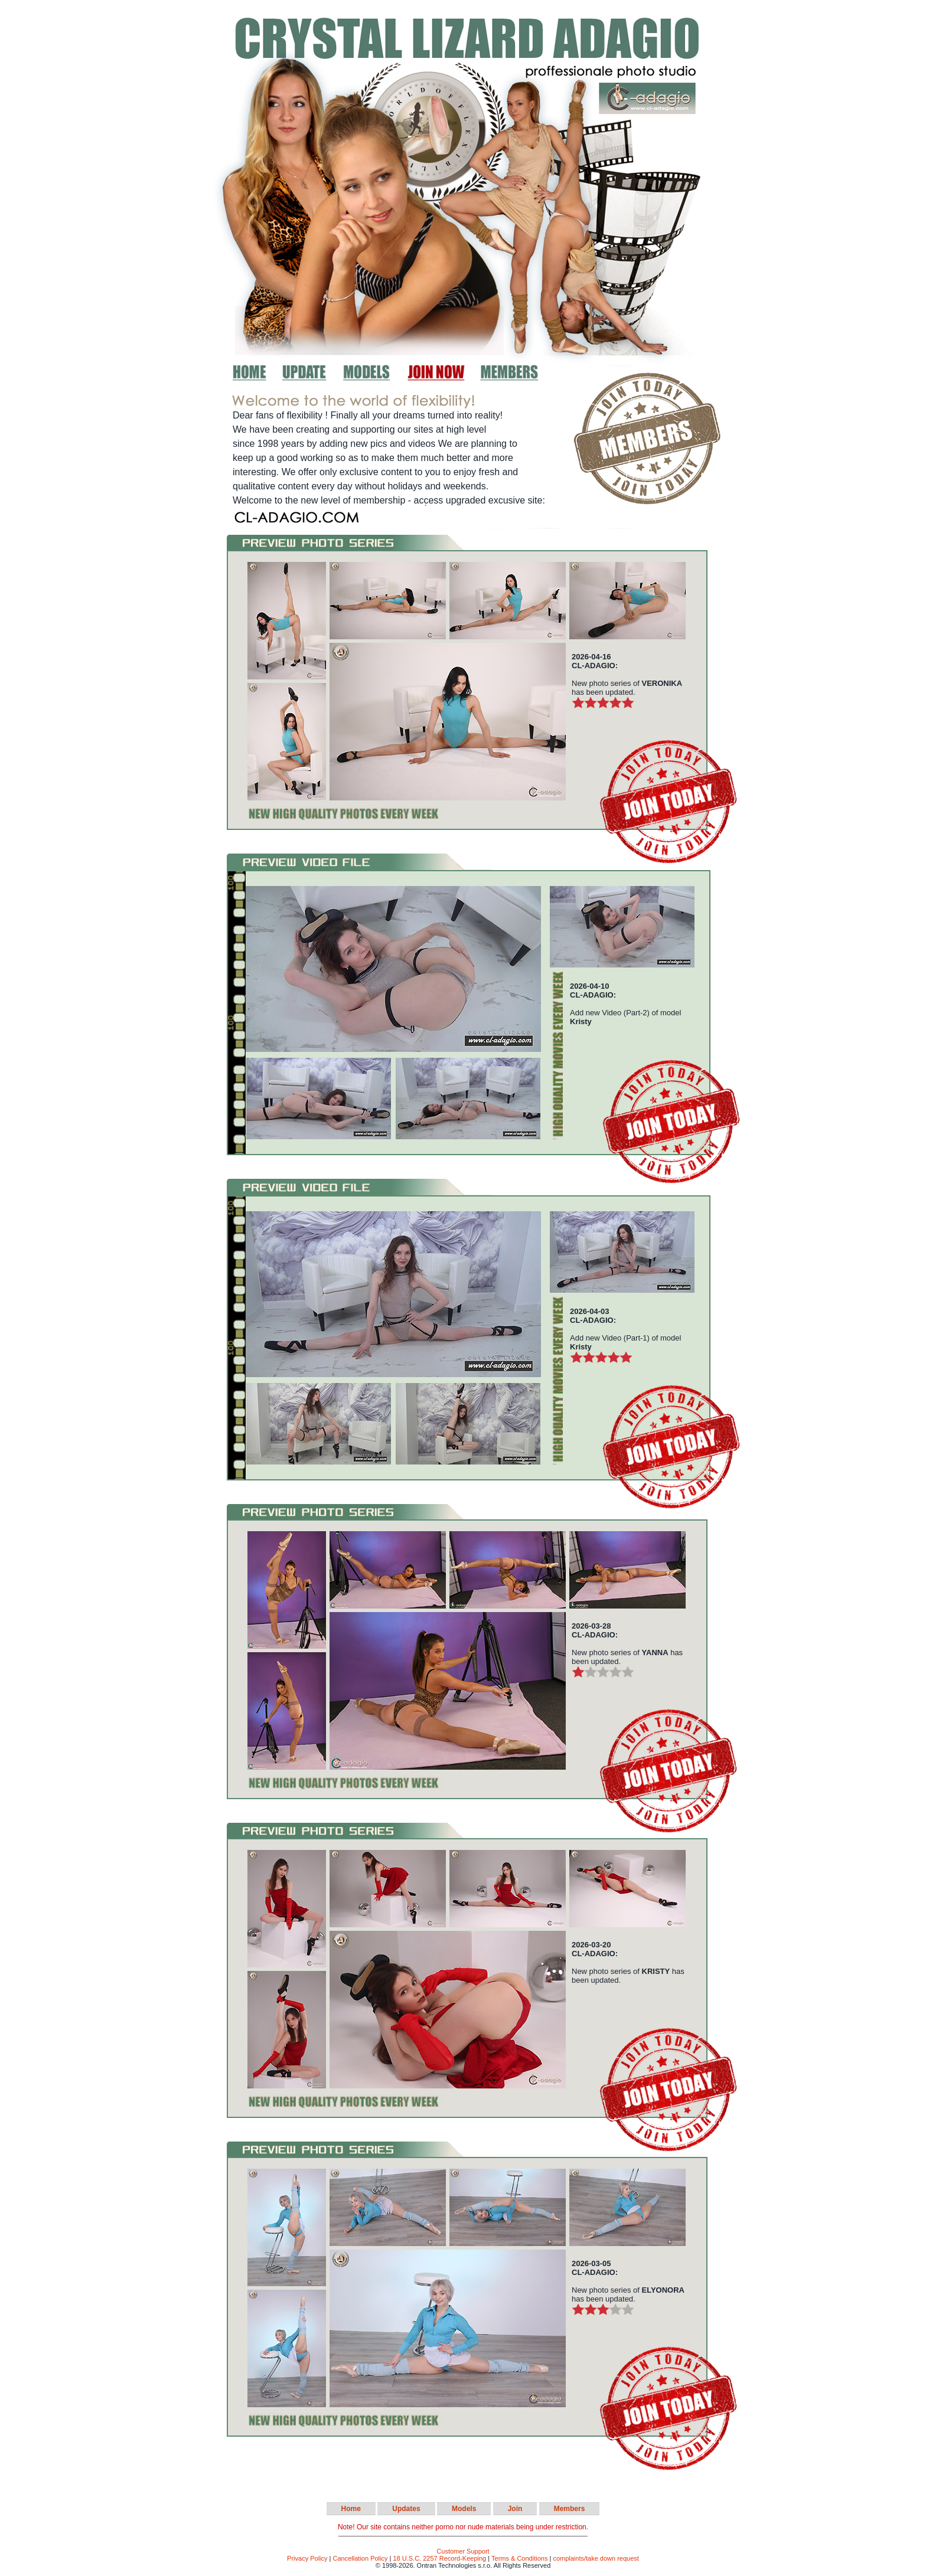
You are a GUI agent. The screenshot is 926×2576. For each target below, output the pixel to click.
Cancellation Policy (360, 2558)
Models (464, 2509)
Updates (406, 2509)
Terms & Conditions (519, 2558)
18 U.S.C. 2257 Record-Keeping (439, 2558)
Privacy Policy (307, 2558)
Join (515, 2509)
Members (569, 2509)
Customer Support (462, 2551)
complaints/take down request (596, 2558)
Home (351, 2509)
